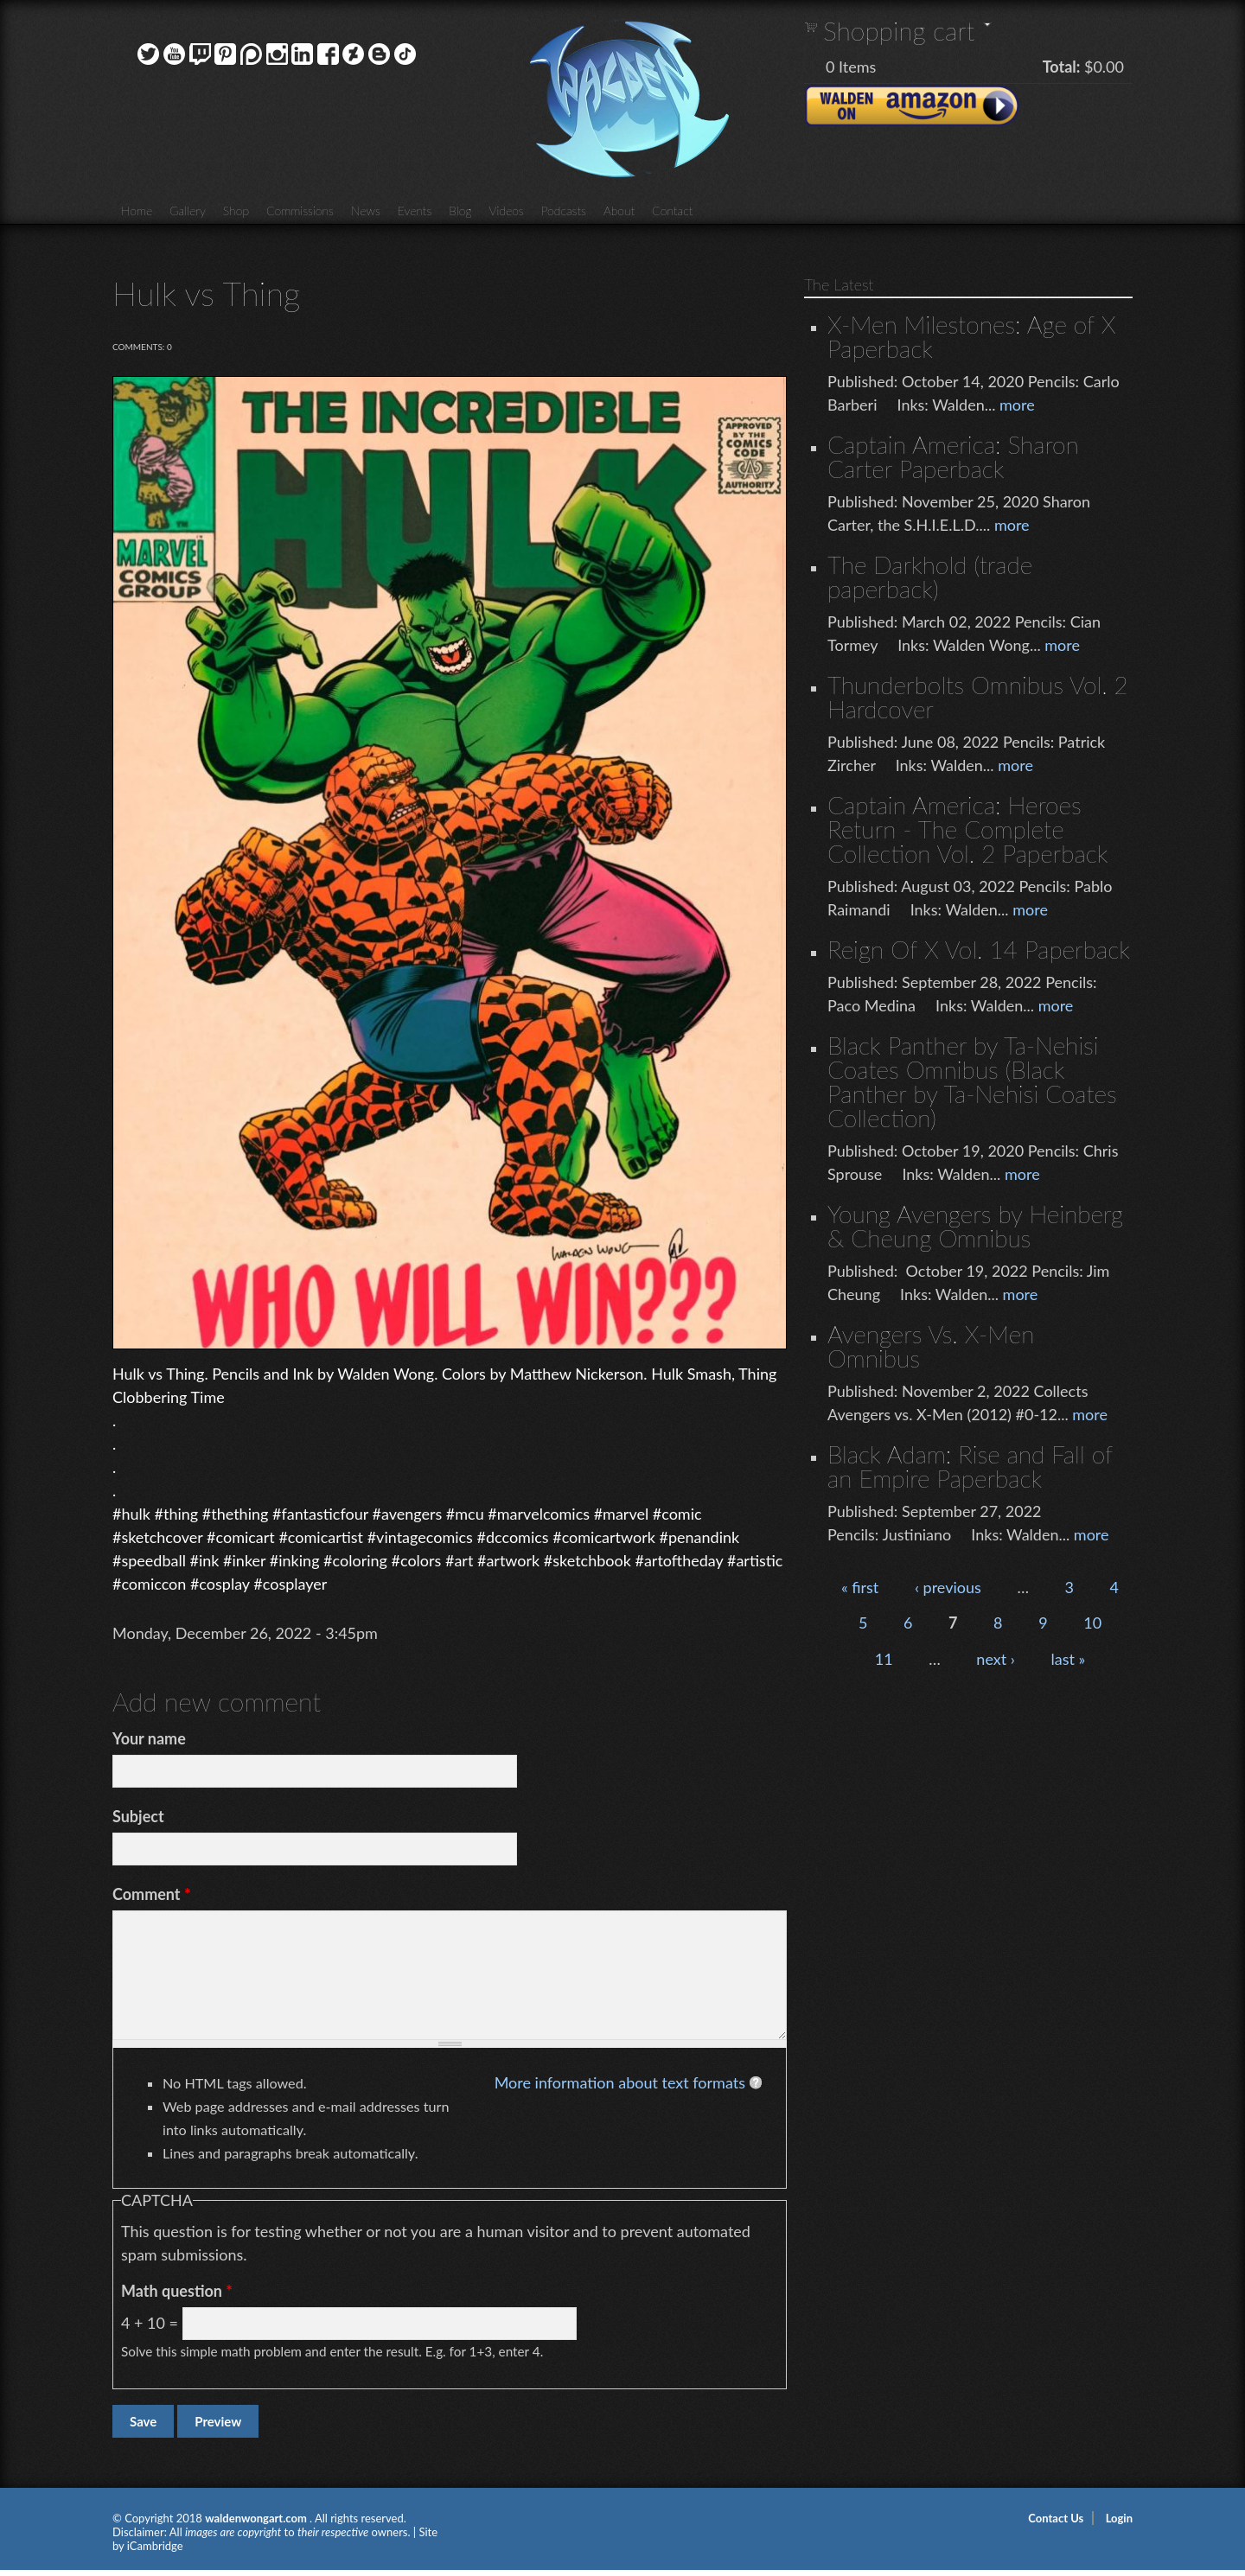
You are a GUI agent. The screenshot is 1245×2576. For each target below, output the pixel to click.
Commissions (300, 210)
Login (1119, 2518)
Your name (149, 1738)
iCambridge (155, 2546)
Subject (138, 1816)
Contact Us (1055, 2518)
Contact (672, 210)
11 (884, 1658)
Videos (505, 210)
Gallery (187, 210)
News (365, 210)
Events (415, 210)
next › (995, 1658)
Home (136, 210)
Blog (460, 210)
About (619, 210)
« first (859, 1587)
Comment (151, 1893)
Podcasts (563, 210)
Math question (177, 2290)
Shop (236, 210)
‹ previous (948, 1587)
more (1017, 404)
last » (1067, 1658)
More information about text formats (620, 2082)
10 (1092, 1622)
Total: (1062, 66)
